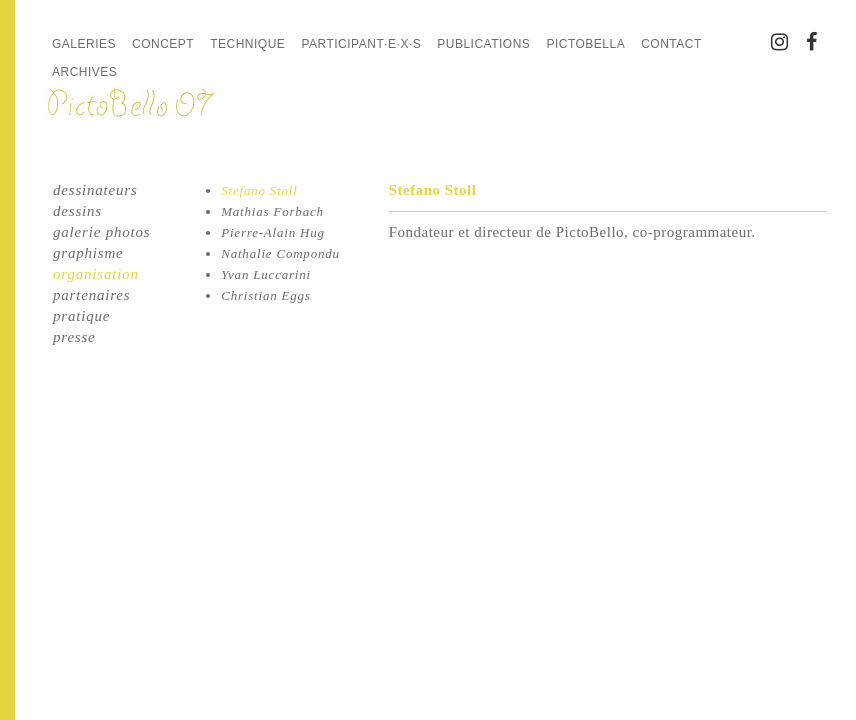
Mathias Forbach (272, 211)
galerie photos (101, 232)
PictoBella (585, 44)
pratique (81, 316)
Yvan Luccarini (266, 274)
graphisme (88, 253)
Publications (483, 44)
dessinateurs (95, 190)
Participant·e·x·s (361, 44)
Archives (84, 72)
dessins (77, 211)
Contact (671, 44)
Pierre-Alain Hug (273, 232)
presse (74, 337)
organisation (96, 274)
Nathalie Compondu (280, 253)
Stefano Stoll (259, 190)
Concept (163, 44)
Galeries (84, 44)
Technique (247, 44)
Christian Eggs (266, 295)
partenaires (91, 295)
